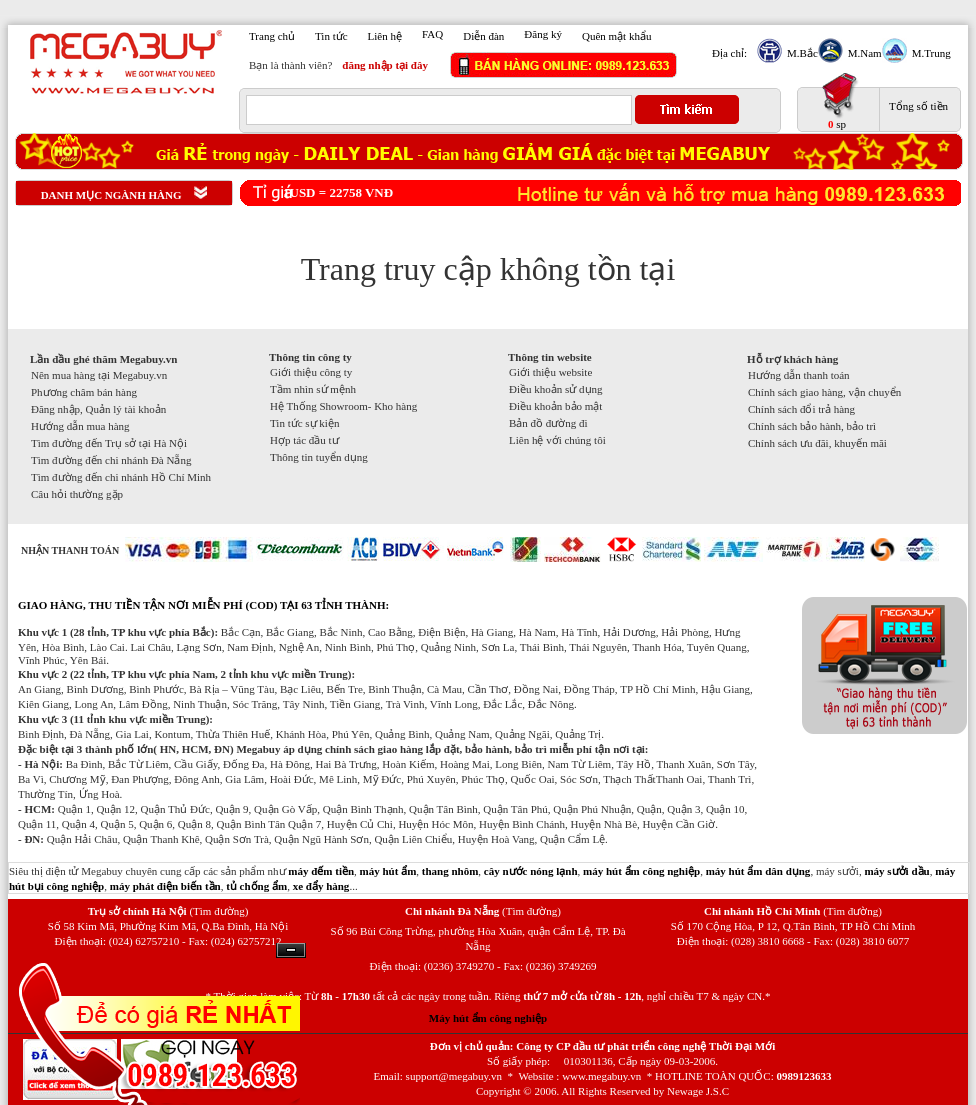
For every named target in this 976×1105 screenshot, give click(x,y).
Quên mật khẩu (616, 36)
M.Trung (929, 53)
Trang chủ (272, 36)
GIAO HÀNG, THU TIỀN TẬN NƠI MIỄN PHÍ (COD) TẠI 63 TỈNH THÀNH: (203, 605)
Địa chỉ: (729, 53)
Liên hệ (385, 36)
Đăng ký (543, 34)
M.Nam (862, 53)
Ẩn (291, 950)
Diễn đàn (483, 36)
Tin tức (331, 36)
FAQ (432, 34)
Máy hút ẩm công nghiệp (488, 1018)
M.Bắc (800, 53)
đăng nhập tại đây (385, 65)
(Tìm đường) (218, 911)
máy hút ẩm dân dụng (758, 871)
